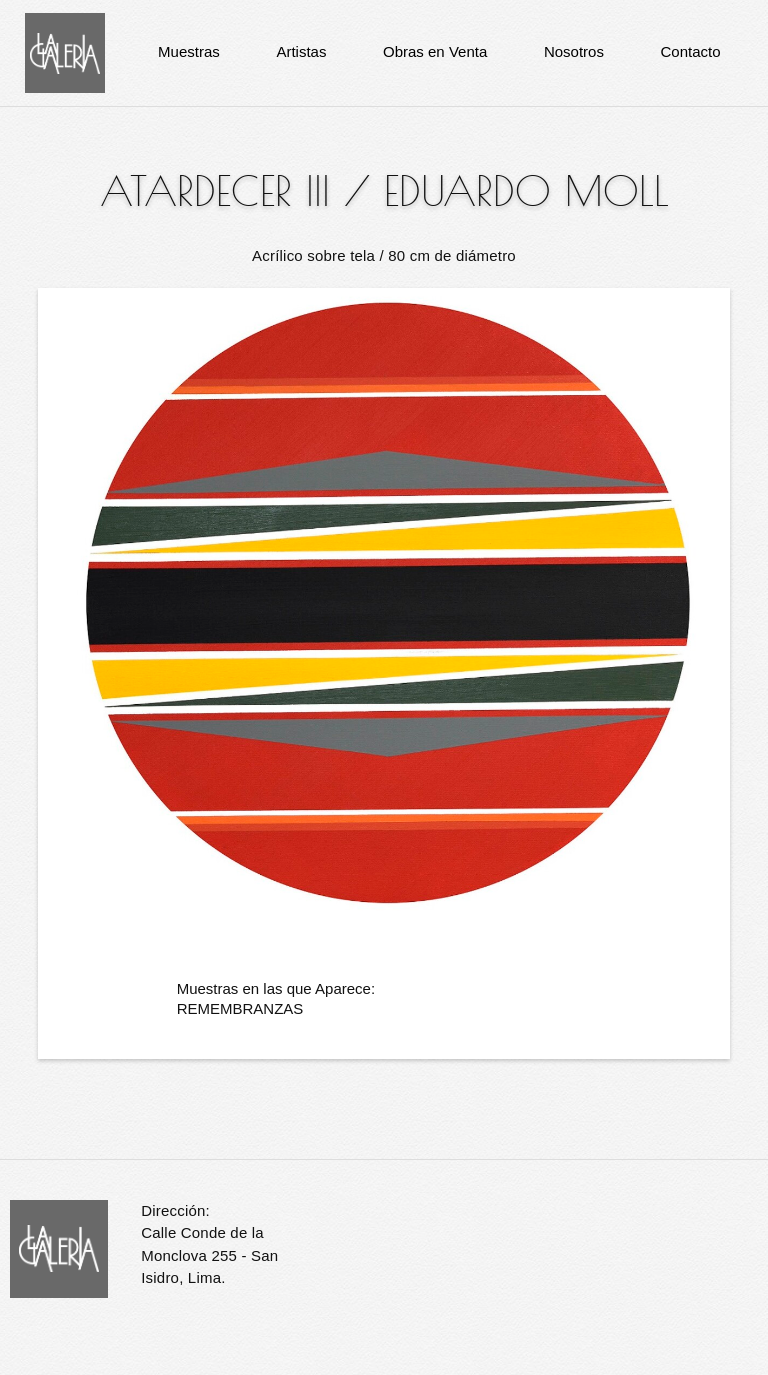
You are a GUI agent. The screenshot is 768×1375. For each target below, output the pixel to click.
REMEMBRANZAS (240, 1008)
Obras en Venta (435, 51)
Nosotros (574, 51)
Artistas (301, 51)
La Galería (65, 53)
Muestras (189, 51)
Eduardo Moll (526, 191)
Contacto (691, 51)
